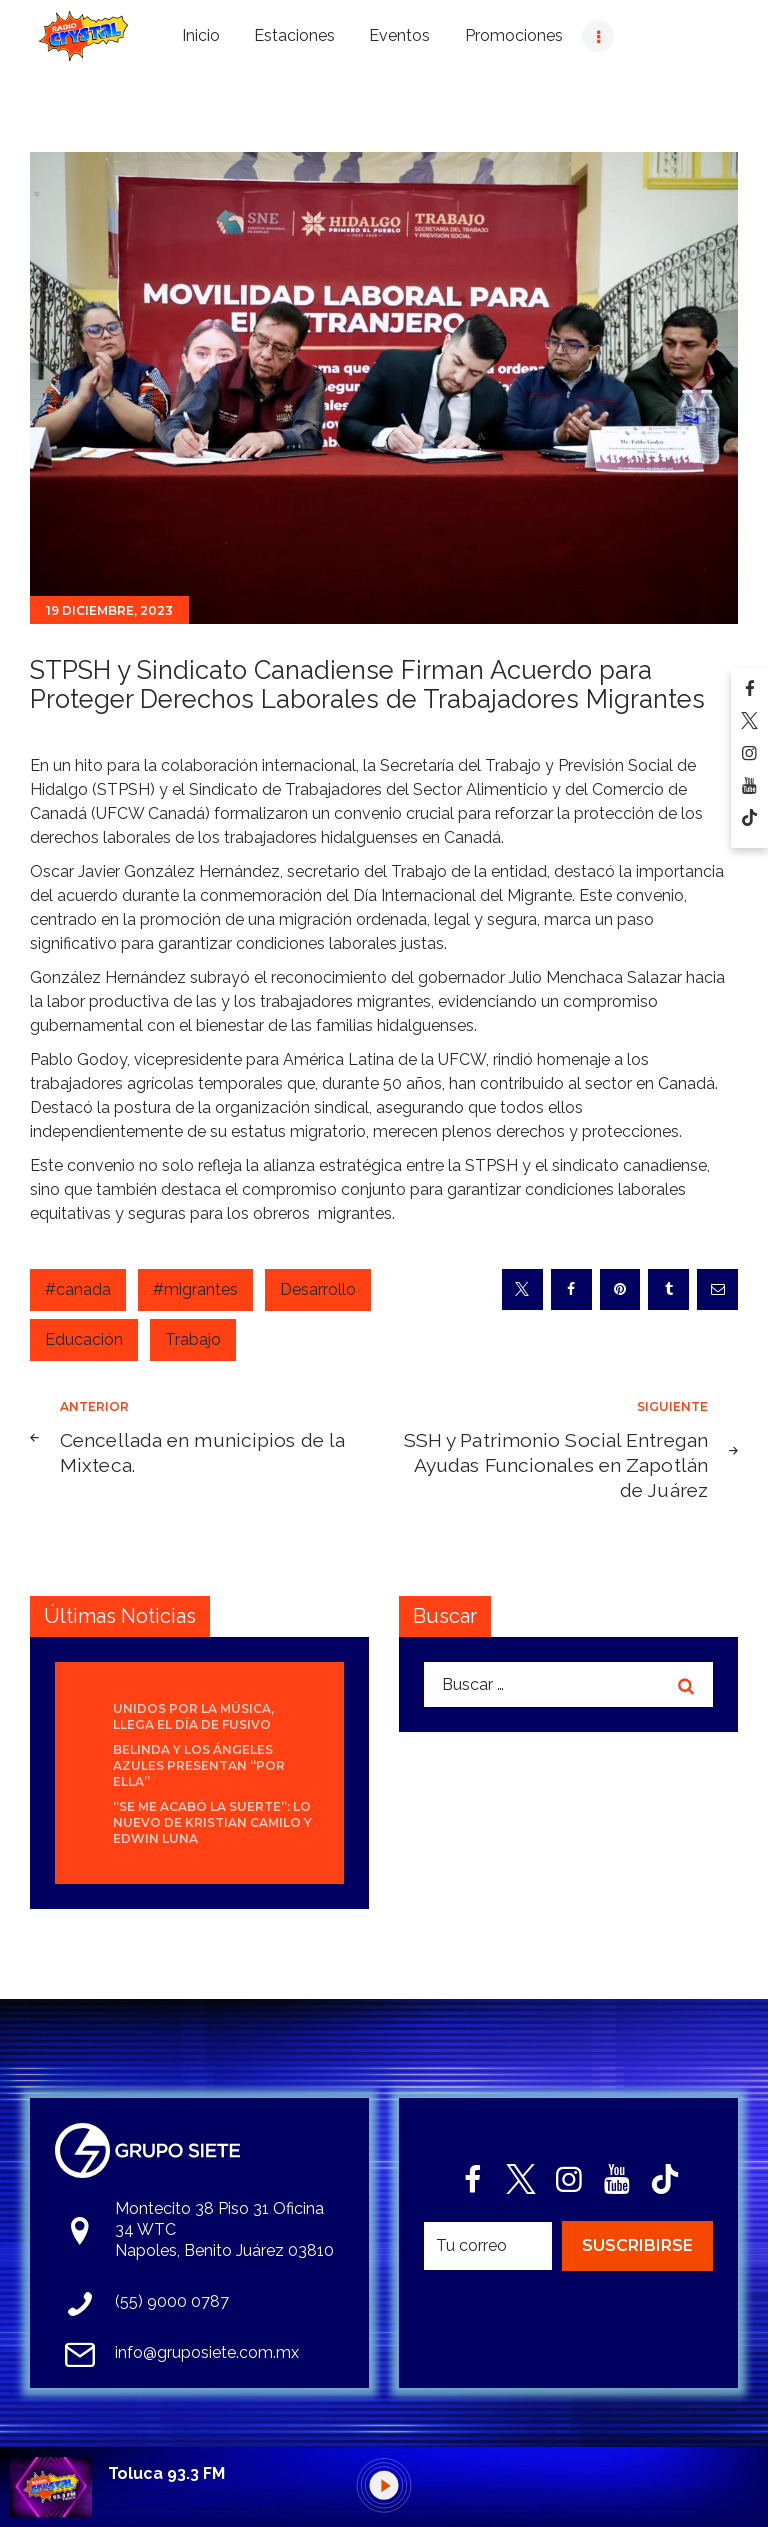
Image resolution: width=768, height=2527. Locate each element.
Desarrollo (318, 1289)
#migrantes (195, 1289)
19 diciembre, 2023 (109, 610)
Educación (84, 1339)
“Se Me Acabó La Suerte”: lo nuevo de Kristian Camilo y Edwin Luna (212, 1822)
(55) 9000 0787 (172, 2301)
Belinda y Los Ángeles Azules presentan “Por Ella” (199, 1765)
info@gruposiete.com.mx (207, 2352)
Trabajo (193, 1339)
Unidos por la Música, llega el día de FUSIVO (193, 1716)
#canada (78, 1289)
